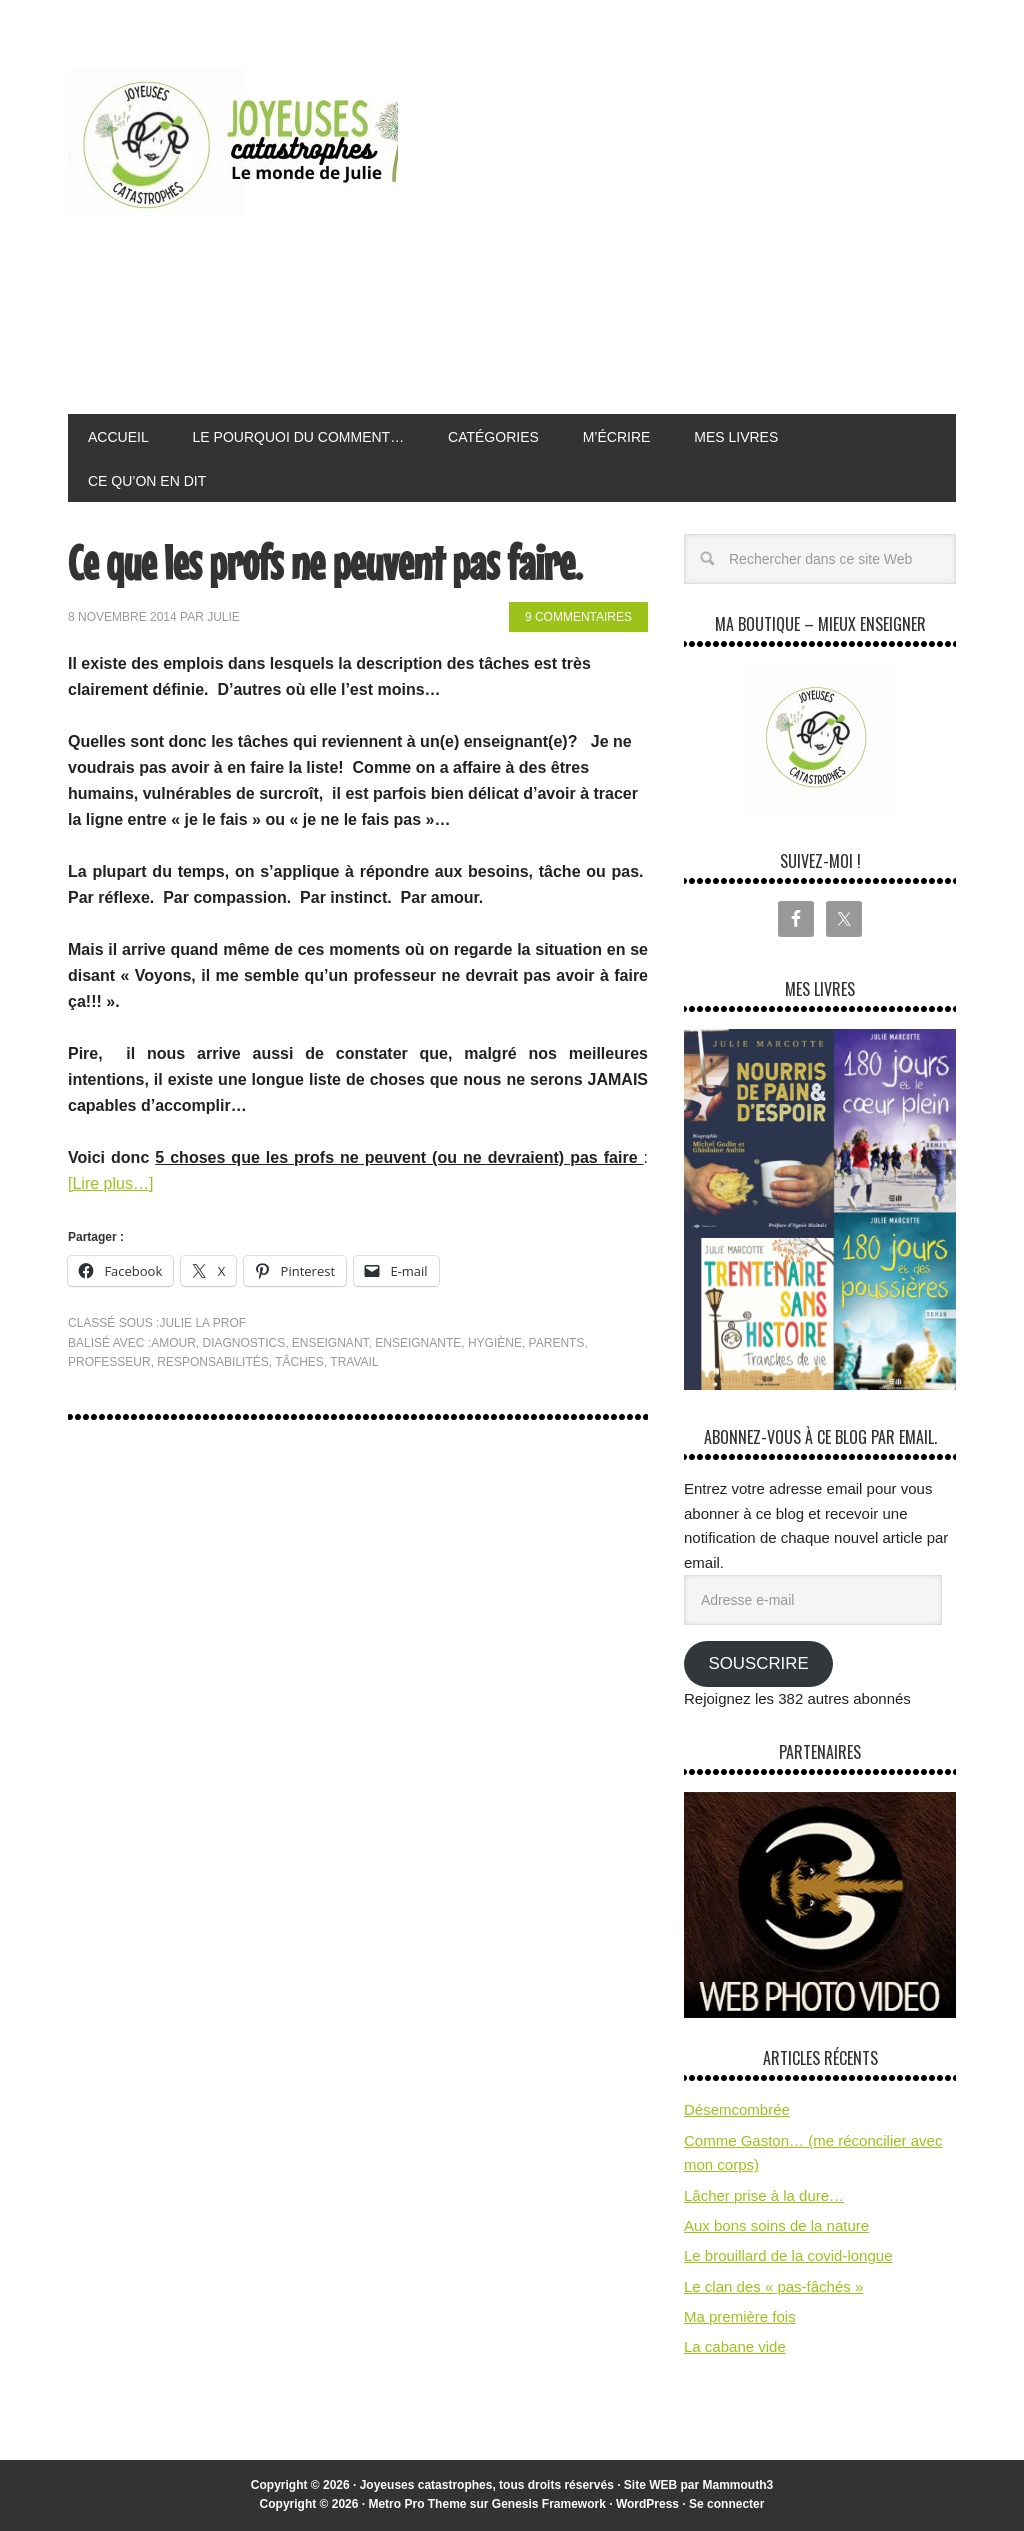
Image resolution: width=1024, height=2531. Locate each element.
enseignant (330, 1343)
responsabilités (212, 1362)
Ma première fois (740, 2316)
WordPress (647, 2504)
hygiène (495, 1343)
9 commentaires (578, 617)
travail (354, 1362)
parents (557, 1343)
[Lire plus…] (110, 1183)
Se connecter (726, 2504)
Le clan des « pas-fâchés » (773, 2286)
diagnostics (244, 1343)
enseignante (418, 1343)
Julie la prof (202, 1323)
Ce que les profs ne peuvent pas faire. (325, 562)
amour (173, 1343)
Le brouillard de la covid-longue (788, 2255)
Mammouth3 (738, 2485)
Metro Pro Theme (417, 2504)
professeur (109, 1362)
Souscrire (758, 1663)
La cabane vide (735, 2346)
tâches (299, 1362)
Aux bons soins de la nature (776, 2225)
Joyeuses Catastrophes (233, 143)
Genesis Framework (549, 2504)
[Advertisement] (718, 234)
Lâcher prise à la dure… (764, 2195)
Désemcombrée (737, 2109)
